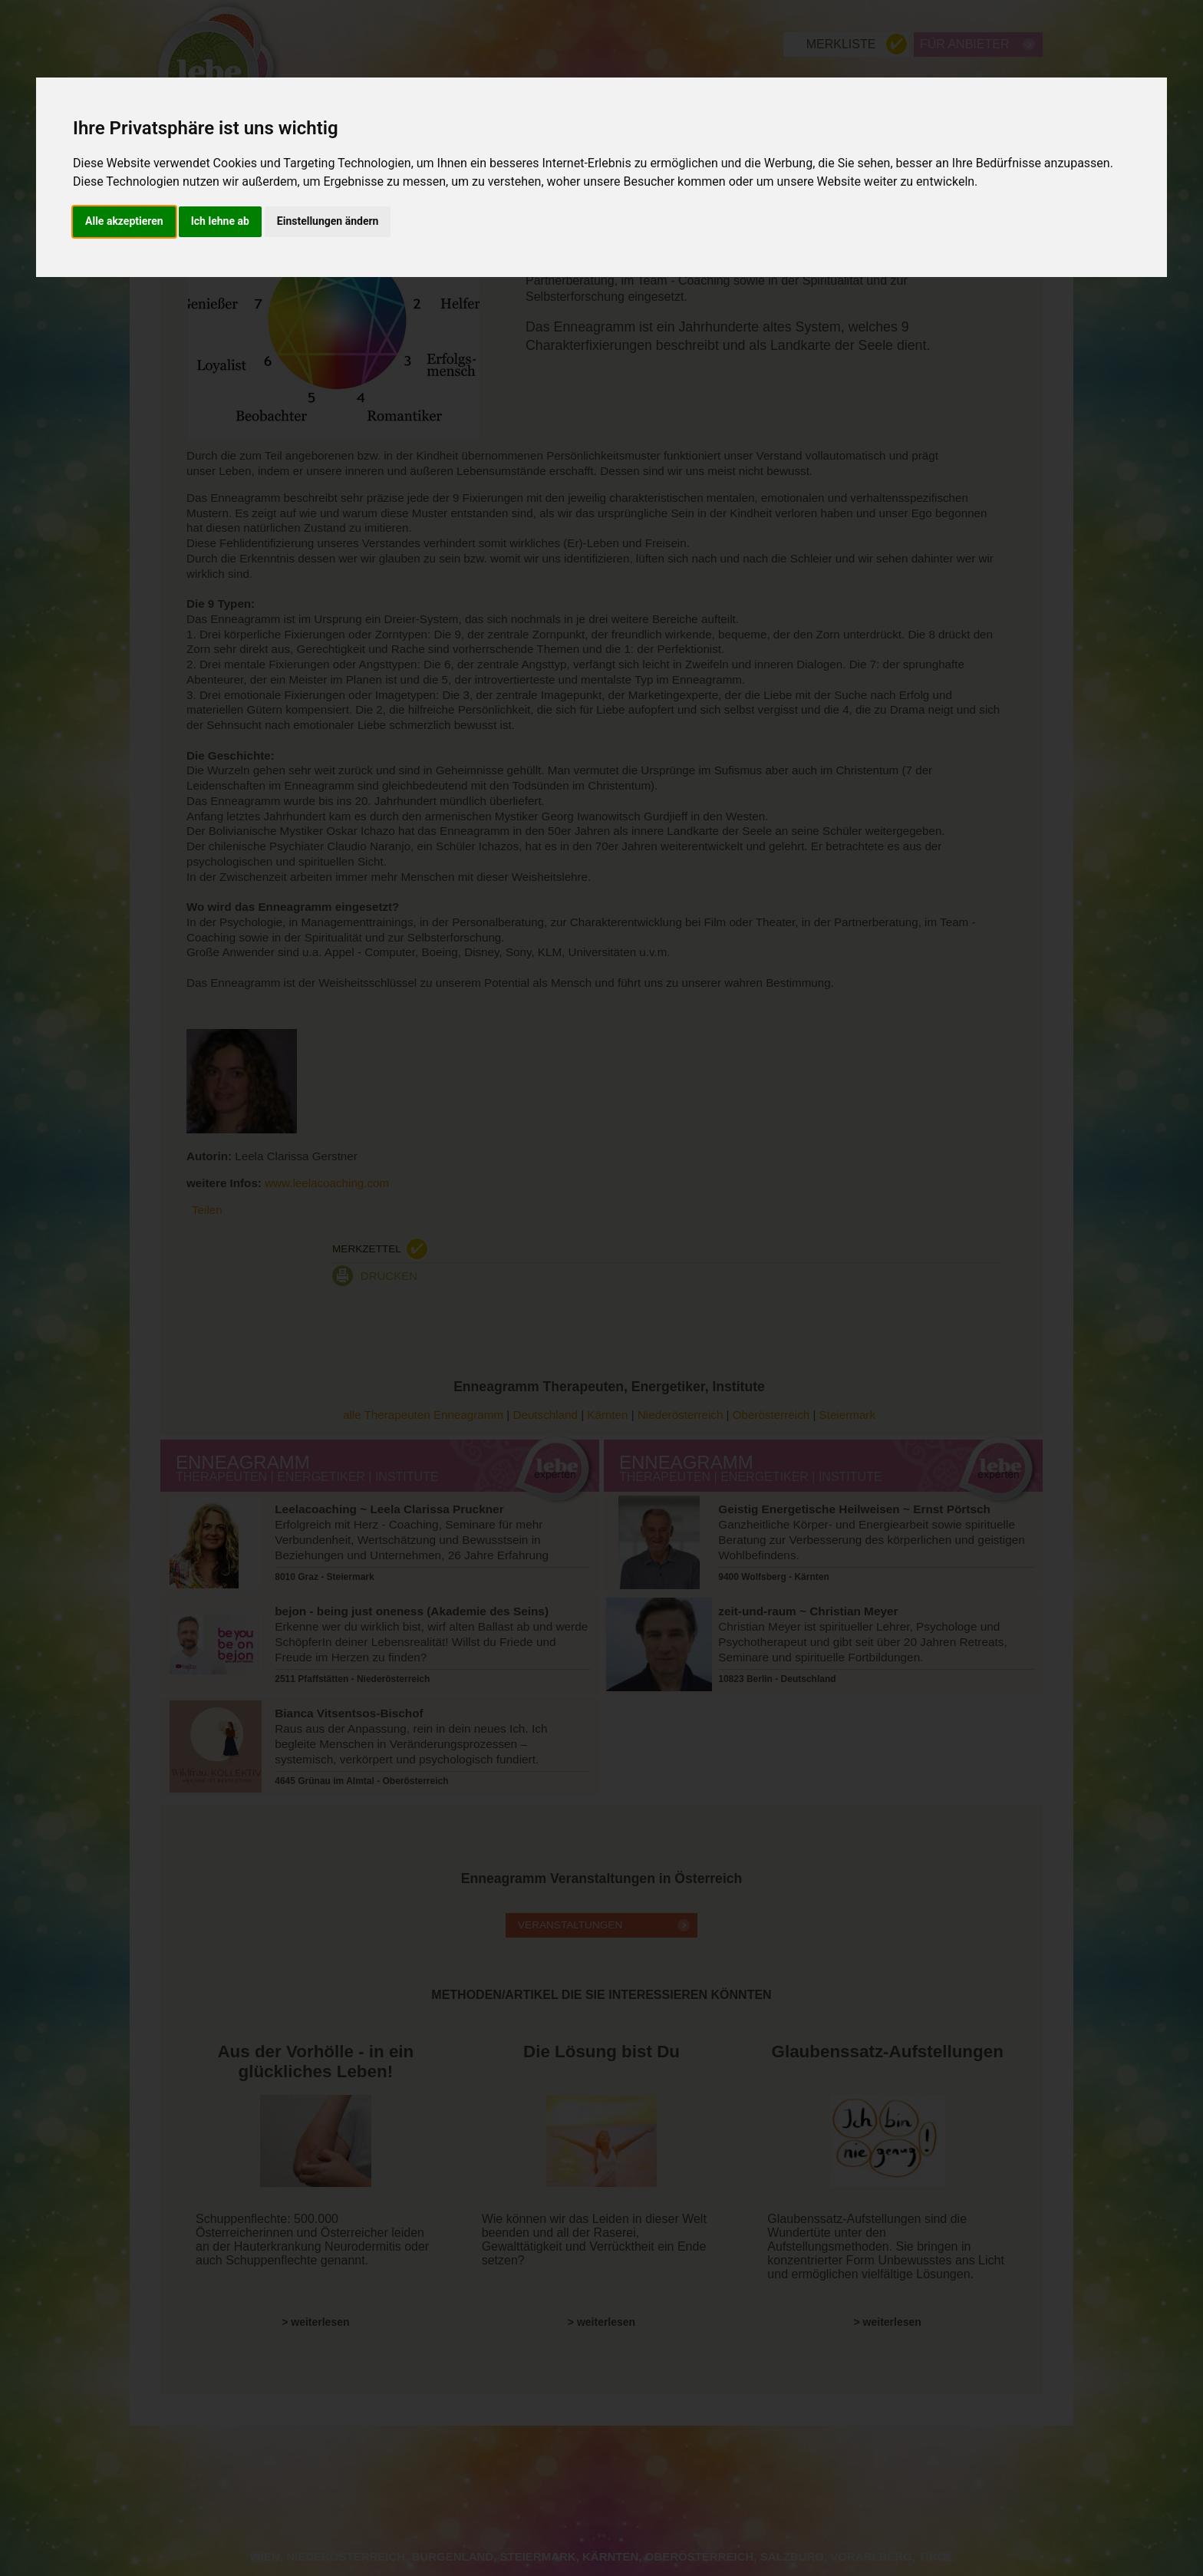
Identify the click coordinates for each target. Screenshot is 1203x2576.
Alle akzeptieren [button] (124, 221)
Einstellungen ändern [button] (328, 221)
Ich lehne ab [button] (220, 221)
